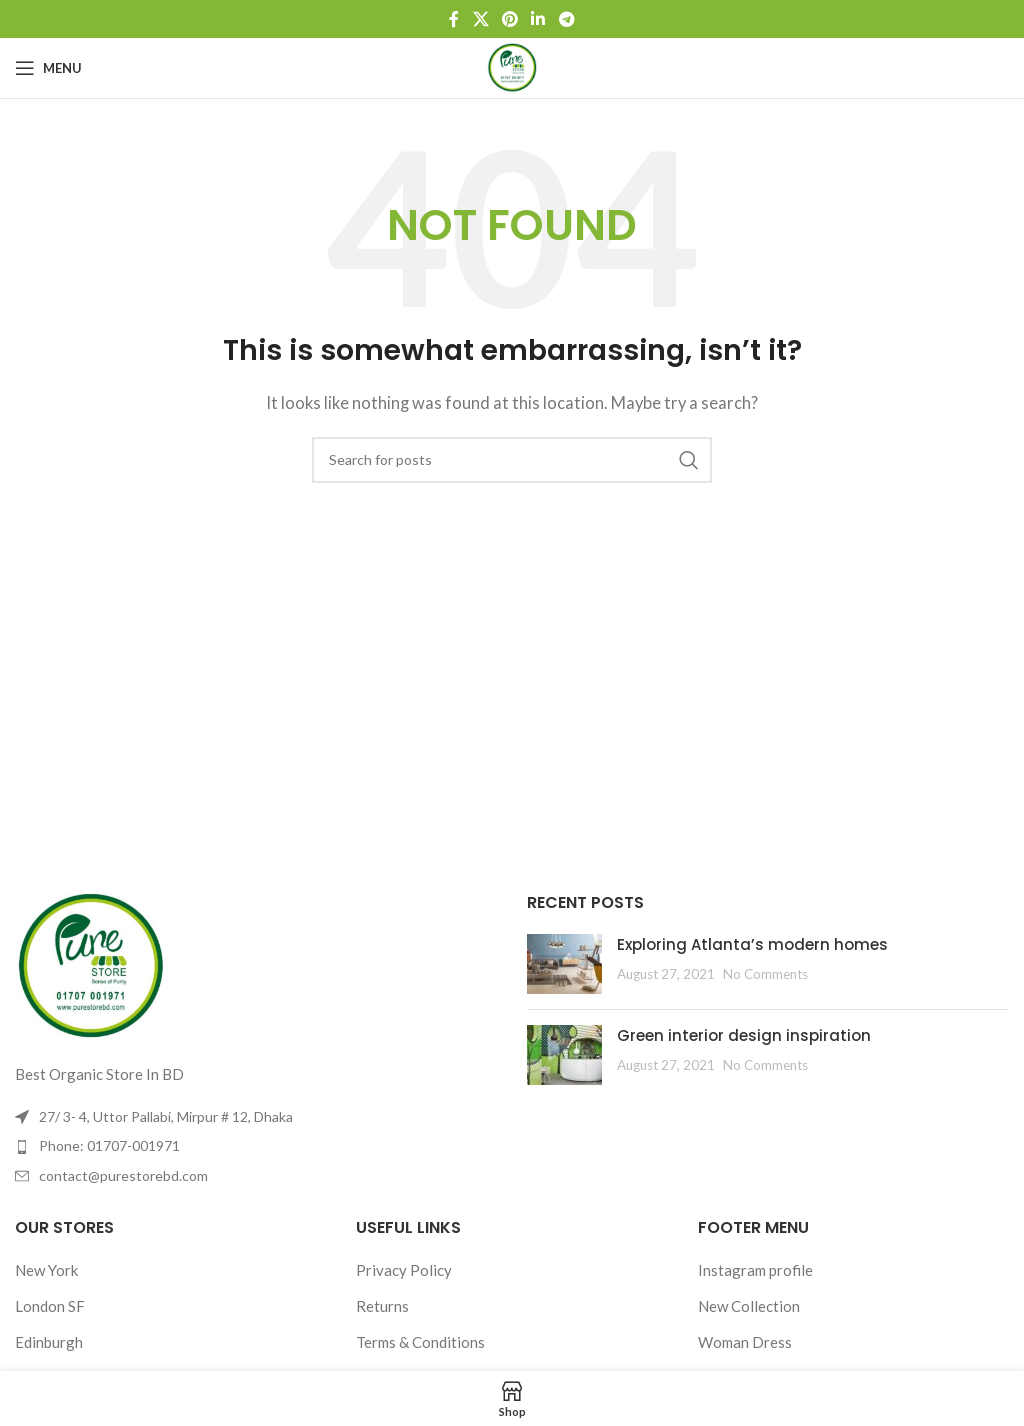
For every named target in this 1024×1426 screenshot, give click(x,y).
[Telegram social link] (566, 19)
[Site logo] (512, 66)
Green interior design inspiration (744, 1035)
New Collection (749, 1306)
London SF (50, 1306)
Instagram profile (755, 1270)
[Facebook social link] (454, 19)
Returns (382, 1306)
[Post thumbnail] (564, 964)
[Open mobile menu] (48, 68)
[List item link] (256, 1146)
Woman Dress (745, 1342)
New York (46, 1270)
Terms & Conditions (420, 1342)
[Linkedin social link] (538, 19)
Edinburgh (49, 1342)
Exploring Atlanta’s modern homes (752, 944)
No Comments (765, 974)
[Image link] (90, 965)
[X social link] (480, 19)
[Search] (512, 460)
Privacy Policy (404, 1270)
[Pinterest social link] (509, 19)
